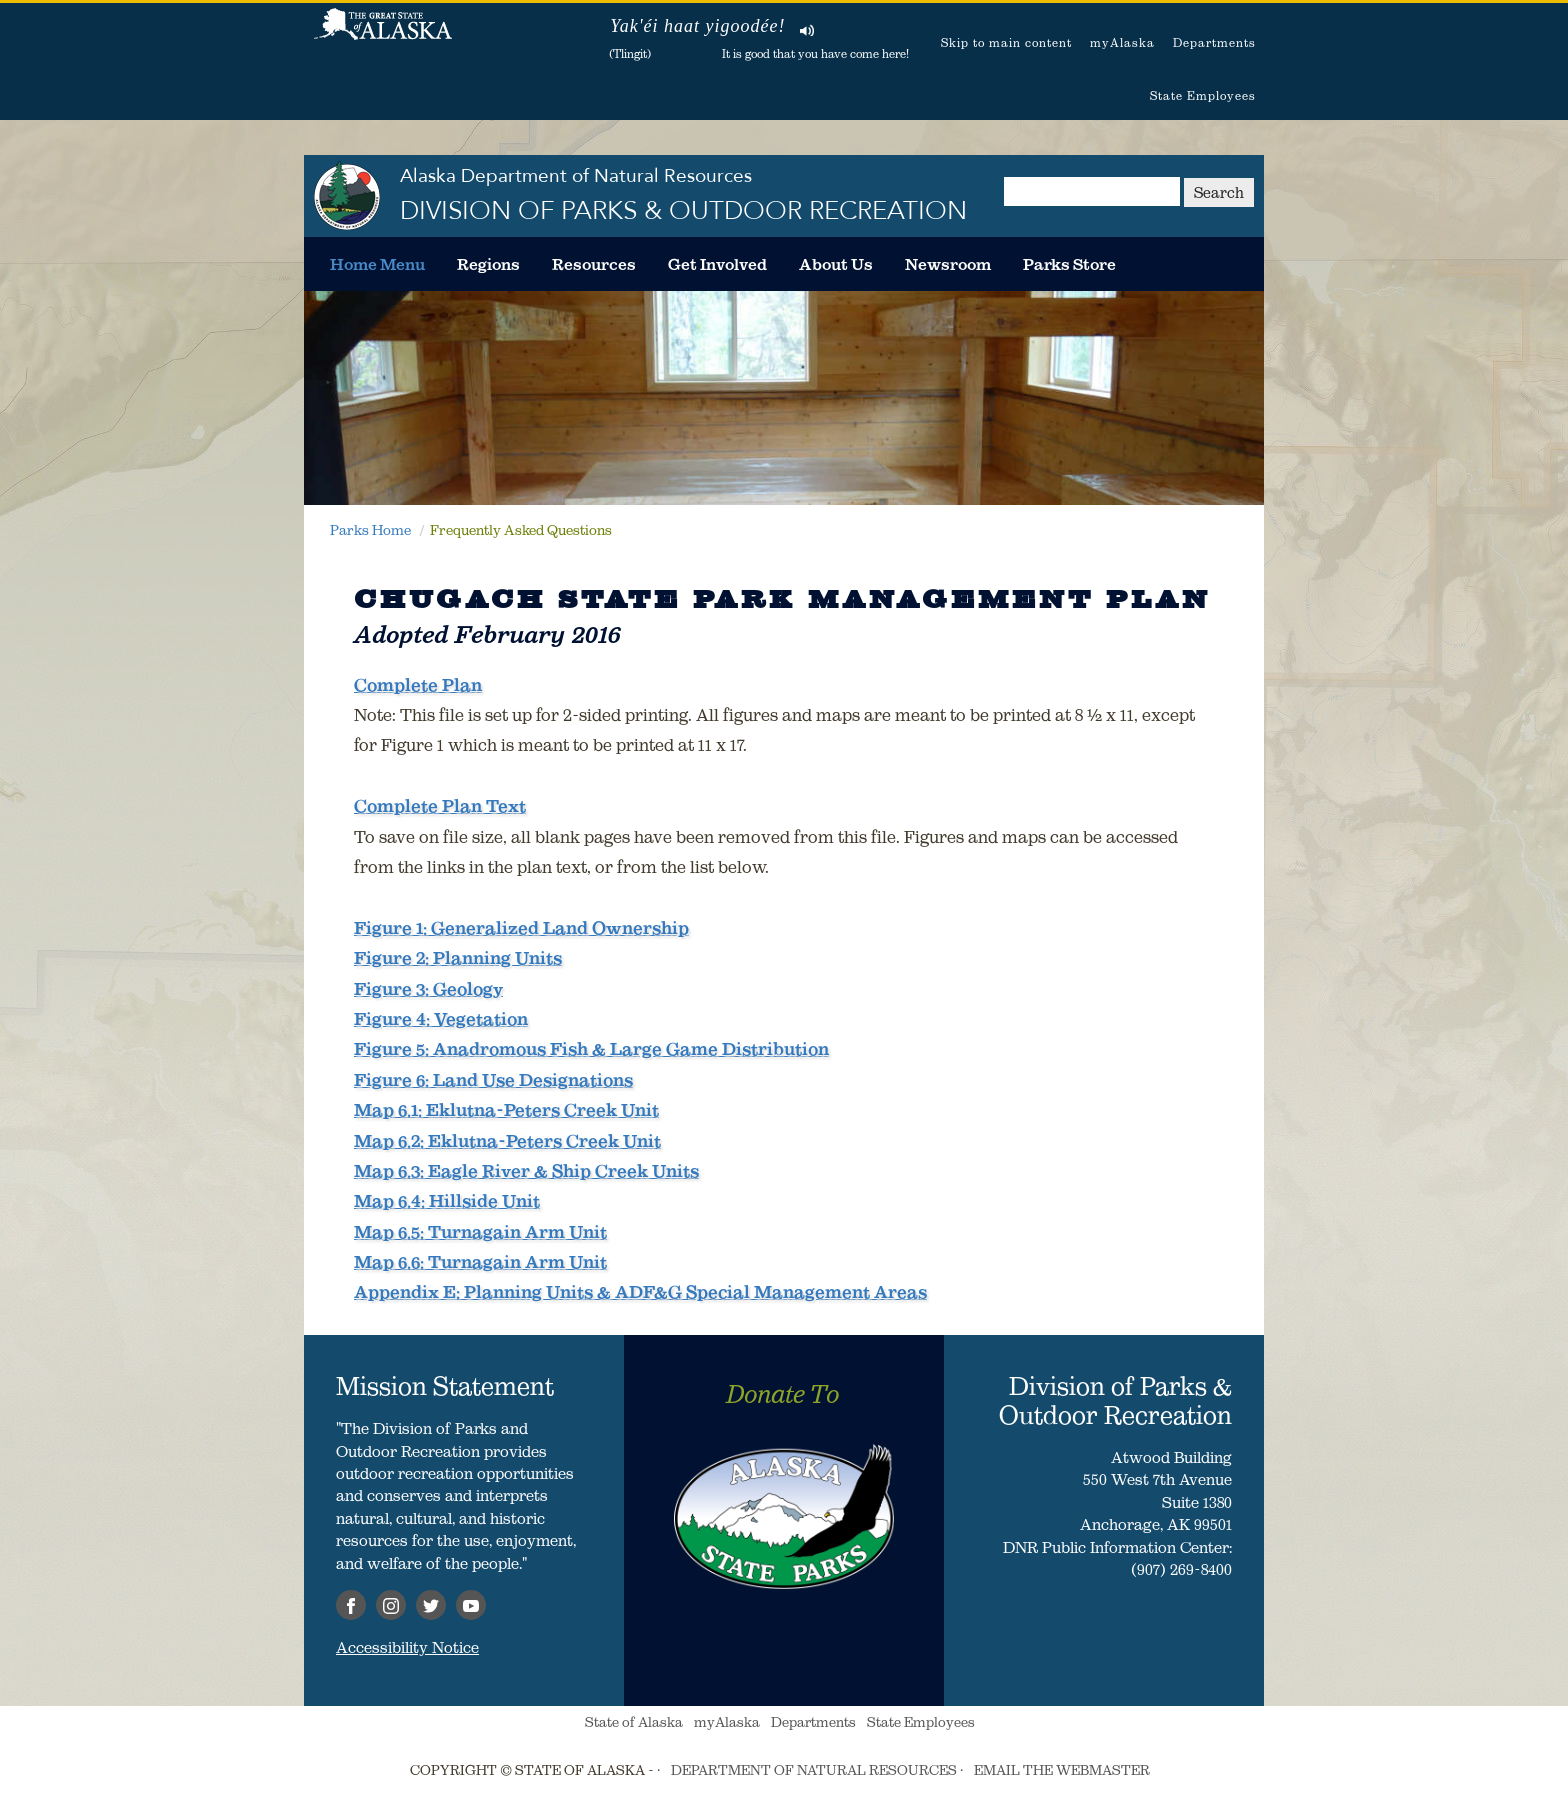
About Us (836, 264)
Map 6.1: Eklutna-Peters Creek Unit (506, 1110)
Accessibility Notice (407, 1647)
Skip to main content (1006, 42)
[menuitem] (377, 264)
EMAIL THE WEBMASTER (1062, 1770)
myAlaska (1122, 42)
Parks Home (370, 530)
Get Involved (717, 264)
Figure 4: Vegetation (441, 1019)
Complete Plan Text (440, 806)
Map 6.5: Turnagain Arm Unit (480, 1232)
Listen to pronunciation (807, 30)
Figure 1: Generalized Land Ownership (521, 928)
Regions (488, 264)
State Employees (1203, 95)
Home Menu (377, 264)
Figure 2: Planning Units (458, 958)
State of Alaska (383, 35)
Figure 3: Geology (428, 989)
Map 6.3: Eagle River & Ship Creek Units (526, 1171)
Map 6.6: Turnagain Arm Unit (480, 1262)
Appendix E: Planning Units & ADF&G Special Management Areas (640, 1292)
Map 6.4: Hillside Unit (447, 1201)
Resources (594, 264)
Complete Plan (418, 685)
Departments (1214, 42)
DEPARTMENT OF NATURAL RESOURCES (814, 1770)
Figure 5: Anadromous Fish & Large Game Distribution (591, 1049)
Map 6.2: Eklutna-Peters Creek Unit (507, 1141)
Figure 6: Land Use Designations (493, 1080)
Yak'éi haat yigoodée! (697, 26)
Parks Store (1069, 264)
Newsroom (948, 264)
